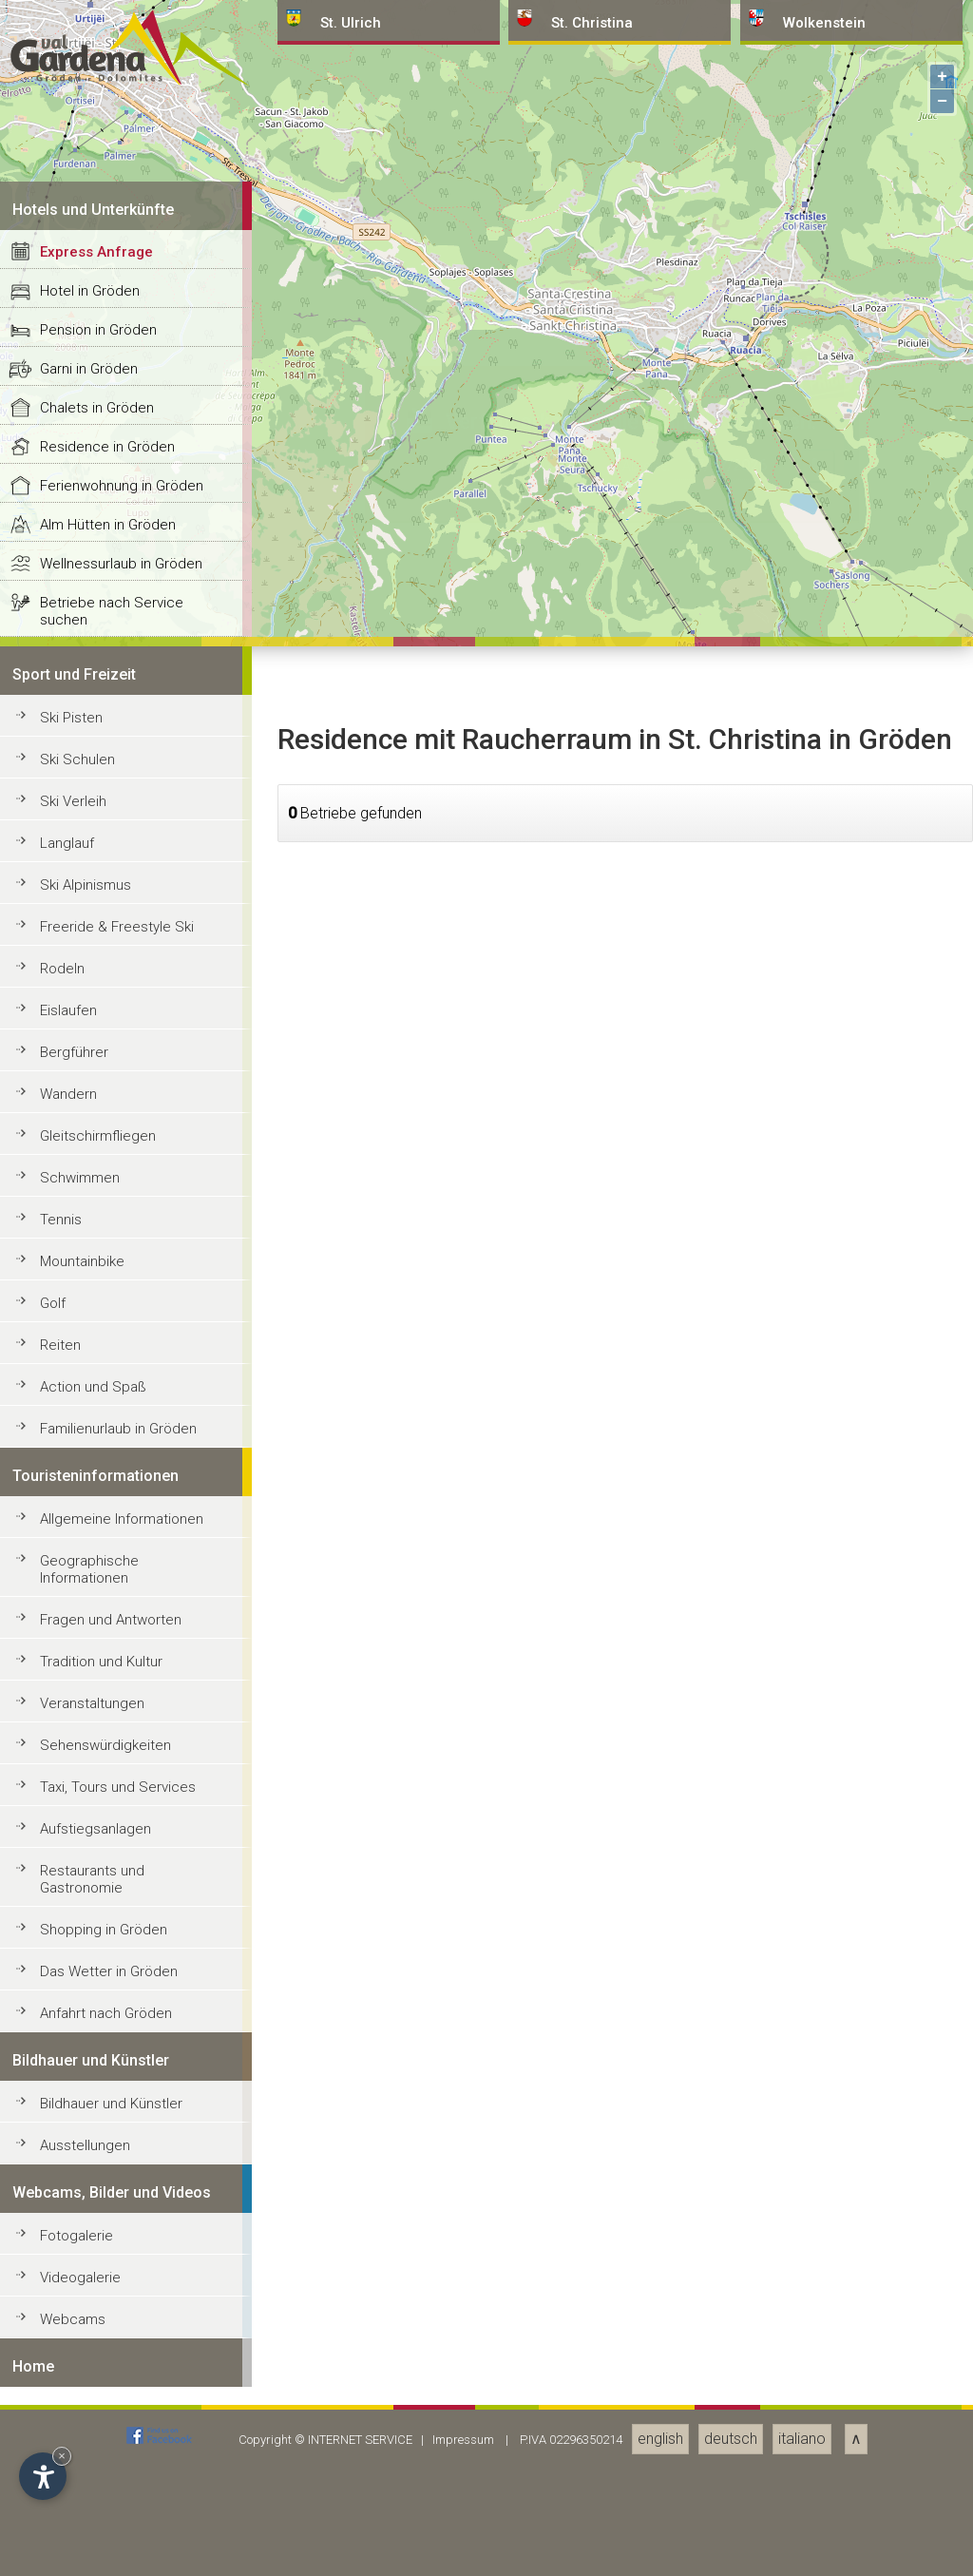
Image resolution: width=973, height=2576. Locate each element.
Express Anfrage (96, 1666)
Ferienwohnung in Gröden (121, 1900)
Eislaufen (68, 2424)
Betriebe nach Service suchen (111, 2026)
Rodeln (62, 2383)
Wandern (68, 2508)
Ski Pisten (71, 2132)
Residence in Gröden (107, 1861)
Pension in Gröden (98, 1744)
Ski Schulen (77, 2173)
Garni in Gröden (89, 1783)
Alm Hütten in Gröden (108, 1939)
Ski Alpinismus (85, 2299)
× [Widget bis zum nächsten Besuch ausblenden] (62, 2456)
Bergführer (74, 2466)
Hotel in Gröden (90, 1705)
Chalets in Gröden (97, 1822)
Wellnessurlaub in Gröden (121, 1978)
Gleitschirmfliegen (98, 2550)
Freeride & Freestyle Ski (117, 2341)
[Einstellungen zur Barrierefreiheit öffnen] (43, 2476)
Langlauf (67, 2257)
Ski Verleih (73, 2215)
